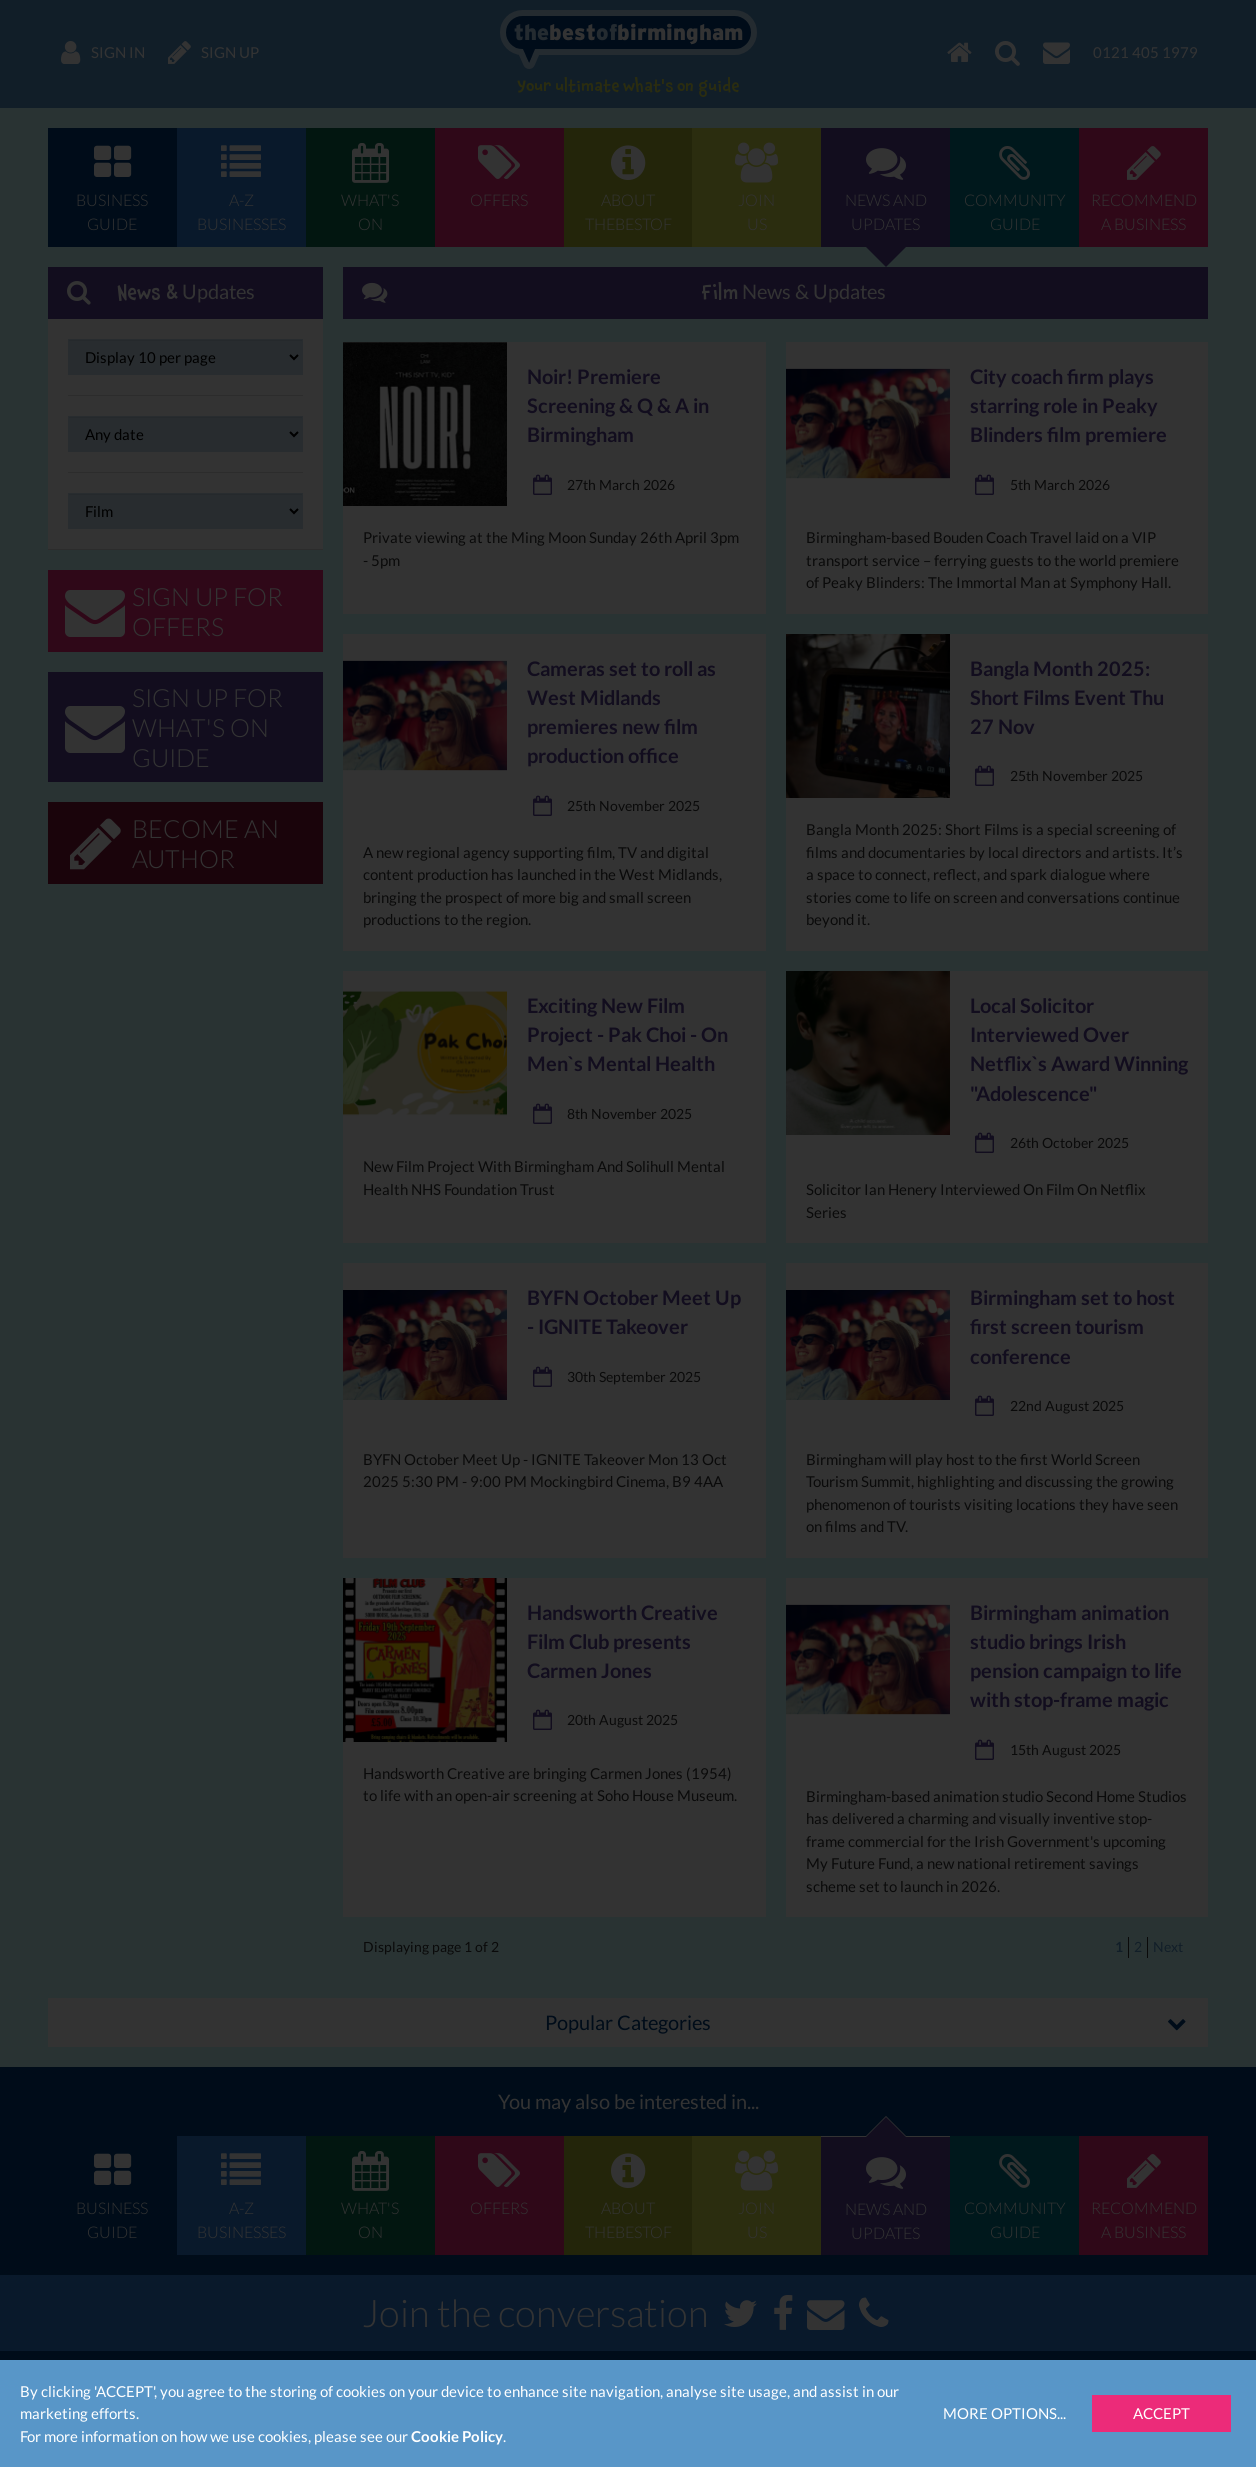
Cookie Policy (457, 2436)
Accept (1161, 2413)
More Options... (1004, 2413)
